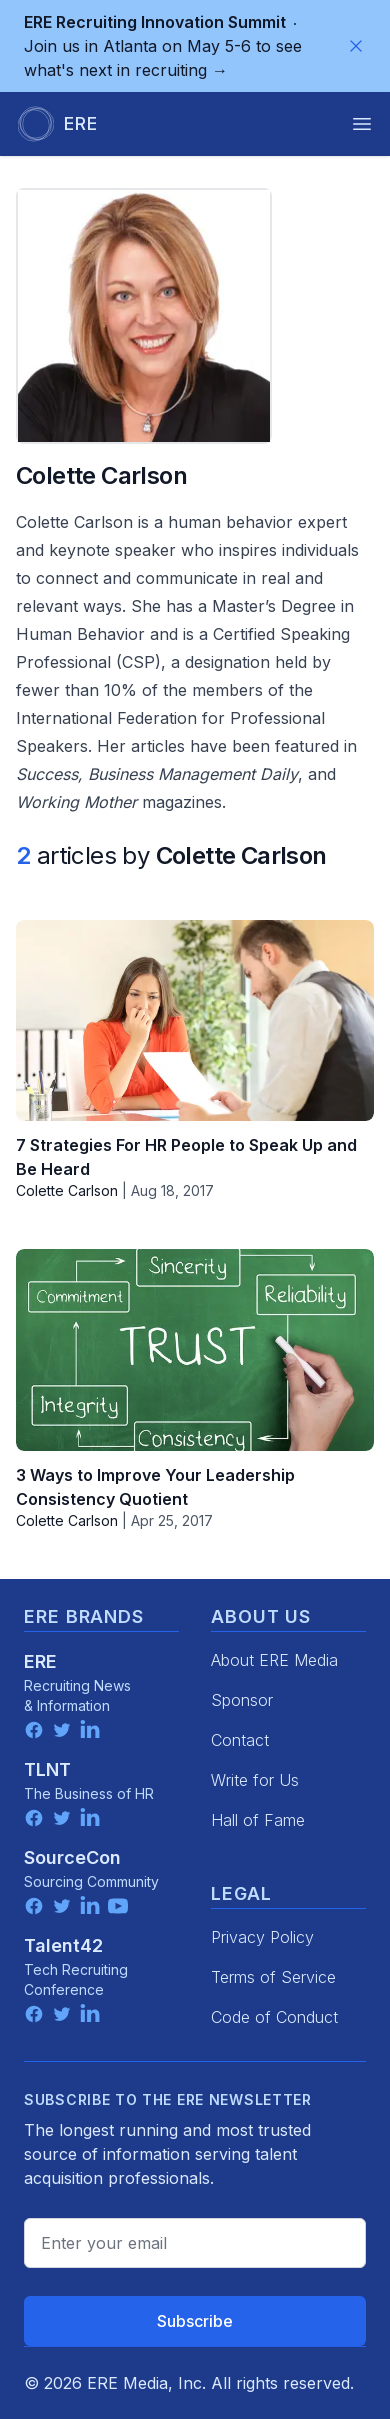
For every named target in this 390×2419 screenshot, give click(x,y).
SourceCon (72, 1857)
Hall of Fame (258, 1820)
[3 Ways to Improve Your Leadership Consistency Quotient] (195, 1349)
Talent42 (63, 1945)
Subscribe (195, 2321)
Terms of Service (273, 1977)
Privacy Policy (262, 1937)
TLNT (47, 1769)
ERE (40, 1661)
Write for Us (255, 1780)
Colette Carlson (67, 1190)
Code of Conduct (274, 2017)
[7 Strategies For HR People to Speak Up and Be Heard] (195, 1020)
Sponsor (242, 1700)
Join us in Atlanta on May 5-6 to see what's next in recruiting (163, 46)
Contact (240, 1740)
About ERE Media (274, 1660)
